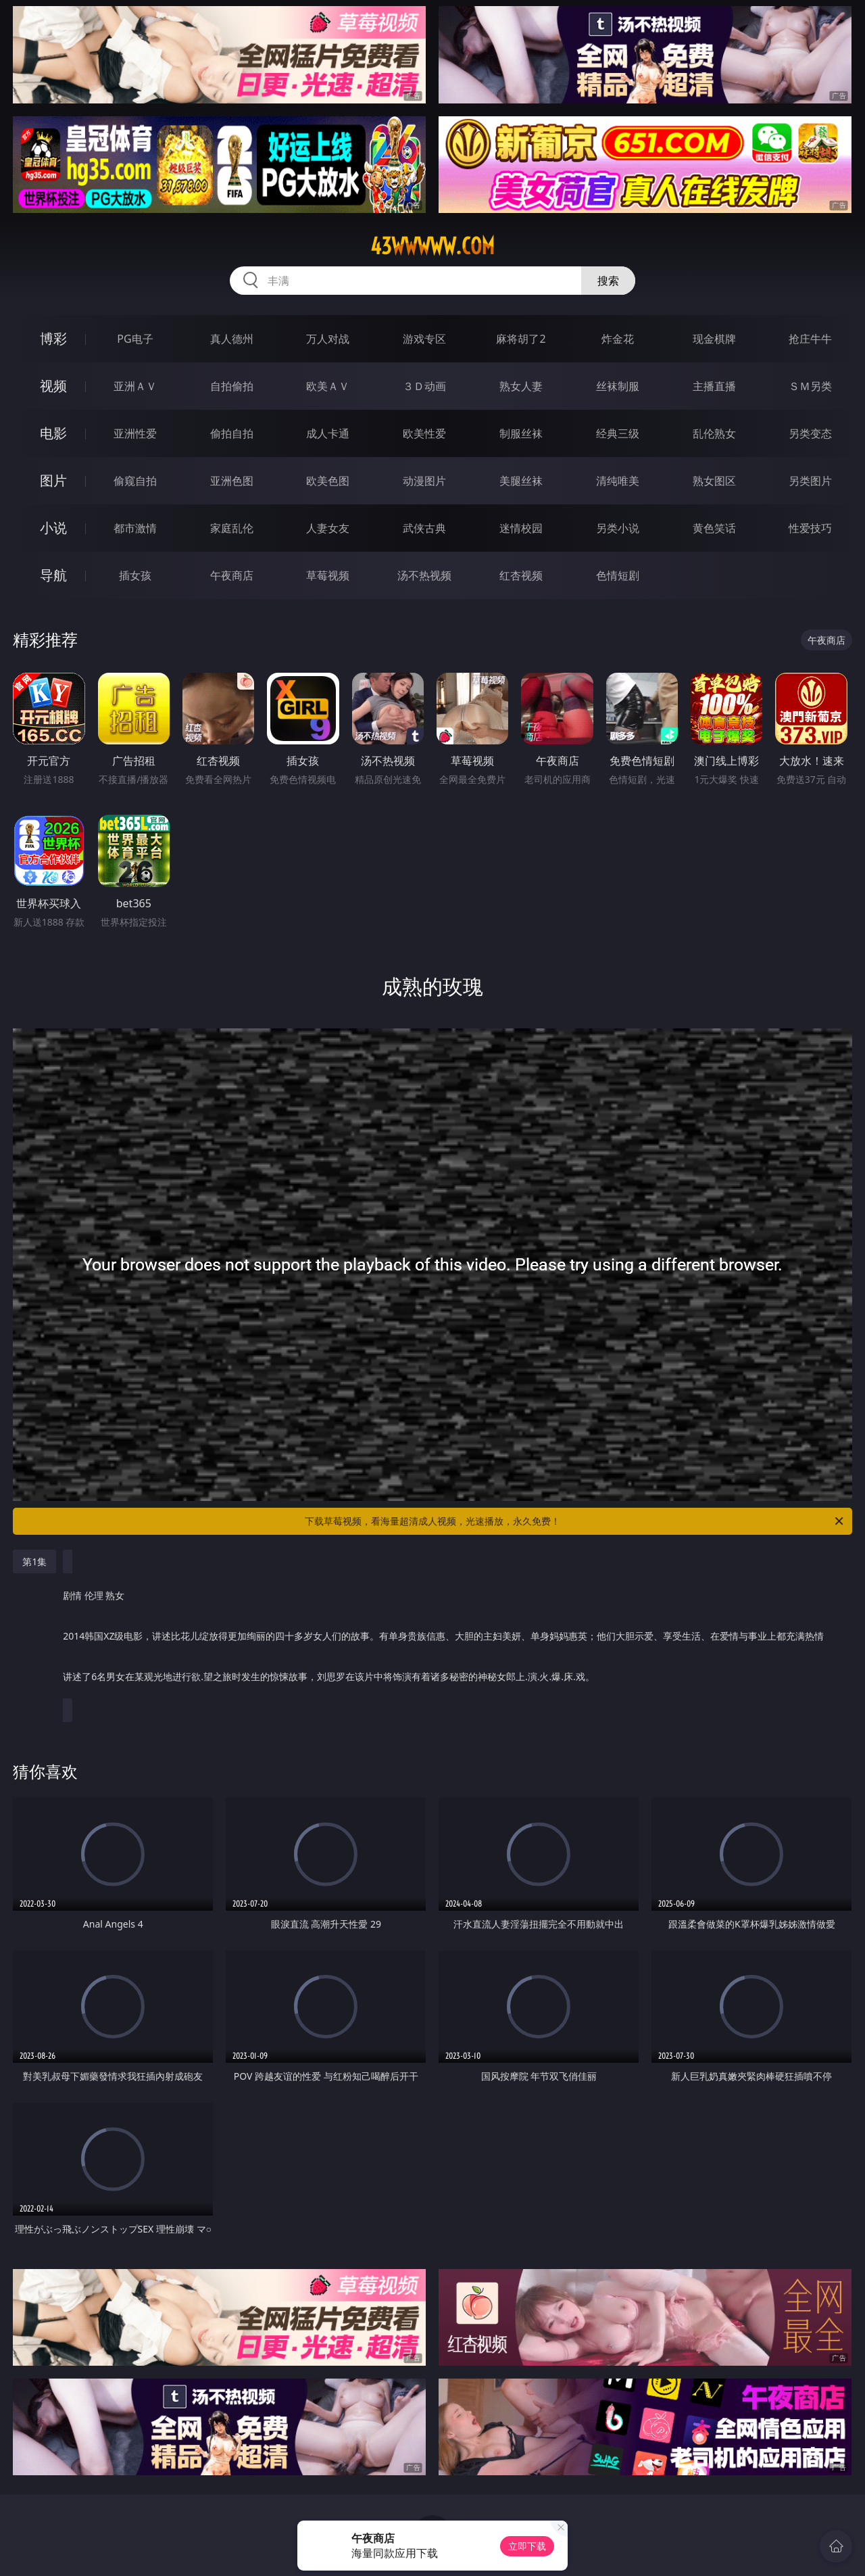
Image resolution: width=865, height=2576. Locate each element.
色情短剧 (617, 575)
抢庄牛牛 (810, 338)
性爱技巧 (810, 528)
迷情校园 (521, 528)
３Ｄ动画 (424, 386)
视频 (53, 386)
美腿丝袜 (521, 480)
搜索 (608, 280)
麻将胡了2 (520, 338)
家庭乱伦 (231, 528)
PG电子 (135, 338)
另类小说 (617, 528)
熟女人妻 (521, 386)
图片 (53, 480)
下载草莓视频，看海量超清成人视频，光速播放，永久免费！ (575, 1521)
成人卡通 (327, 433)
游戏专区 (424, 338)
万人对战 (327, 338)
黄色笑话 (714, 528)
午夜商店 (231, 575)
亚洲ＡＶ (135, 386)
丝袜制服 (617, 386)
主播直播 (714, 386)
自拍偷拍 (231, 386)
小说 (53, 528)
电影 (53, 433)
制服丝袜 (521, 433)
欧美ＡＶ (327, 386)
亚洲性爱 (135, 433)
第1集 (34, 1561)
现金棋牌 (714, 338)
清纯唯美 (617, 480)
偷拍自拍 (231, 433)
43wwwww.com (432, 246)
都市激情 (135, 528)
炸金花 (617, 338)
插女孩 (135, 575)
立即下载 (527, 2545)
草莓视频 (327, 575)
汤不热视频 (424, 575)
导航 (53, 575)
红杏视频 (521, 575)
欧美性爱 (424, 433)
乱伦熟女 (714, 433)
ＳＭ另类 (810, 386)
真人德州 (231, 338)
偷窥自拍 (135, 480)
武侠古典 (424, 528)
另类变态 (810, 433)
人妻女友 (327, 528)
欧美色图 (327, 480)
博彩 (53, 338)
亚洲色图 (231, 480)
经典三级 (617, 433)
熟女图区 (714, 480)
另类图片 (810, 480)
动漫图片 (424, 480)
